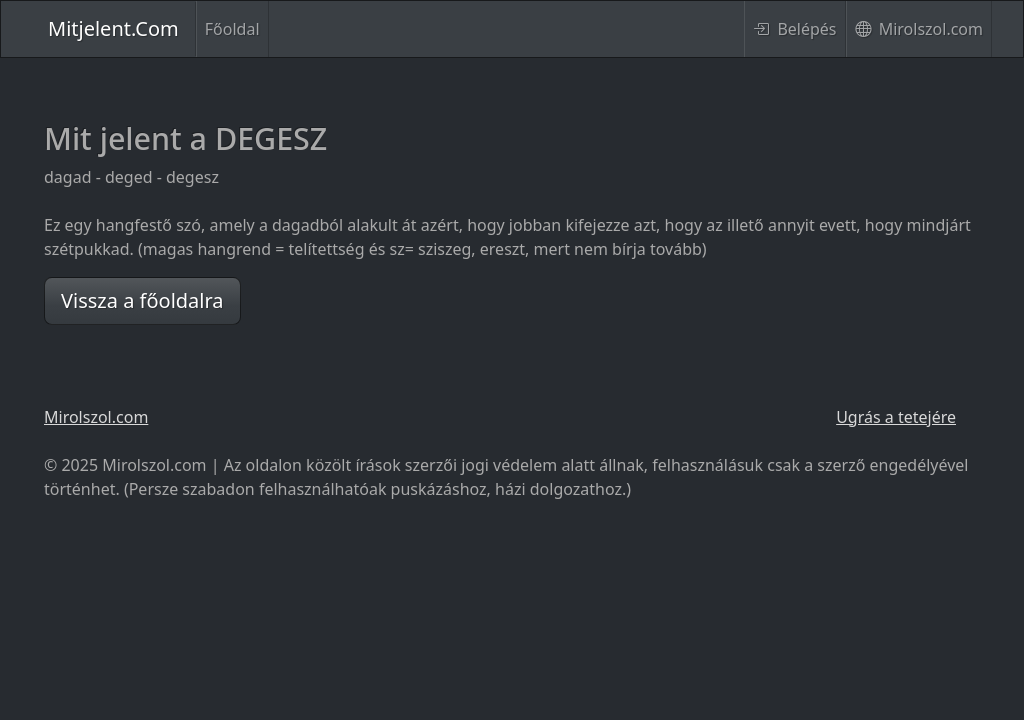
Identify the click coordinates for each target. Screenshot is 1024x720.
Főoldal (232, 29)
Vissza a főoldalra (142, 300)
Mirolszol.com (919, 29)
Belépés (794, 29)
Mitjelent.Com (113, 28)
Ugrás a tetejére (896, 417)
